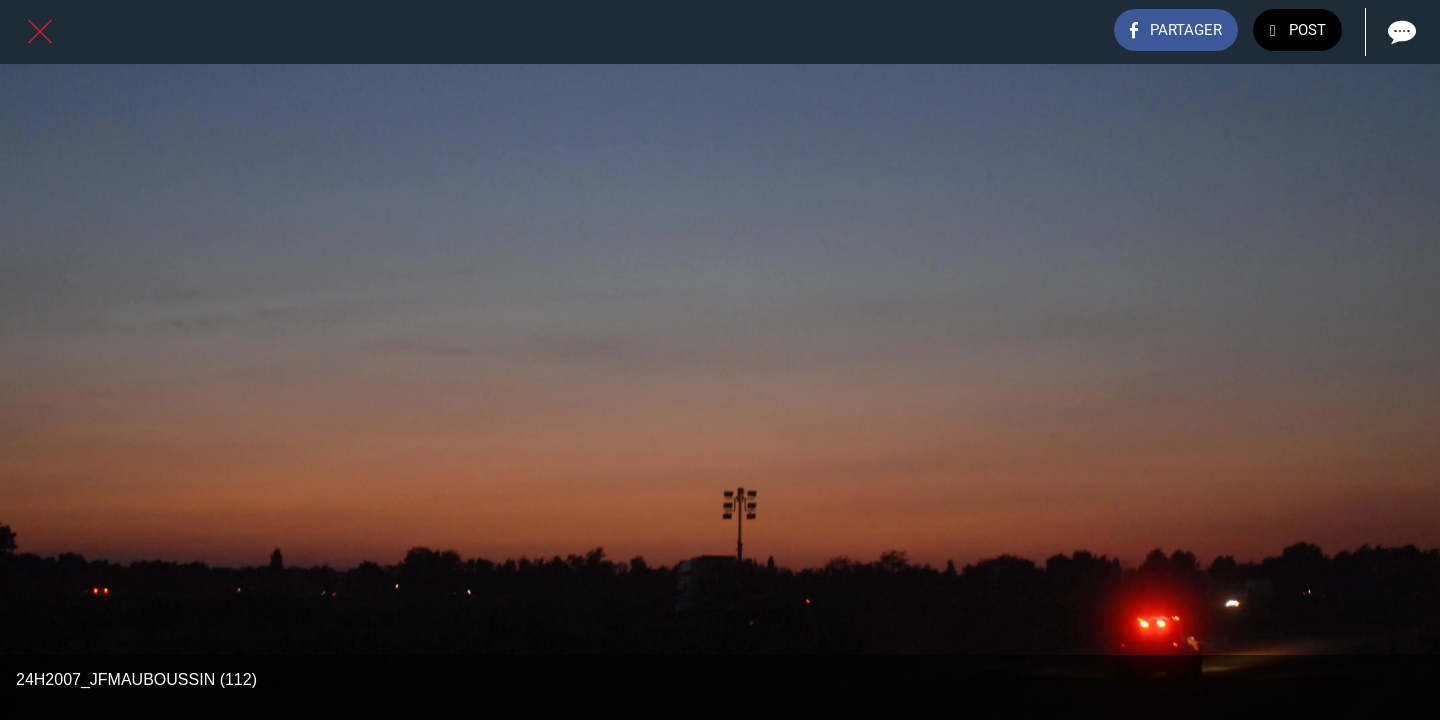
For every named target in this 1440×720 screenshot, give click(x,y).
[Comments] (1400, 32)
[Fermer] (40, 32)
